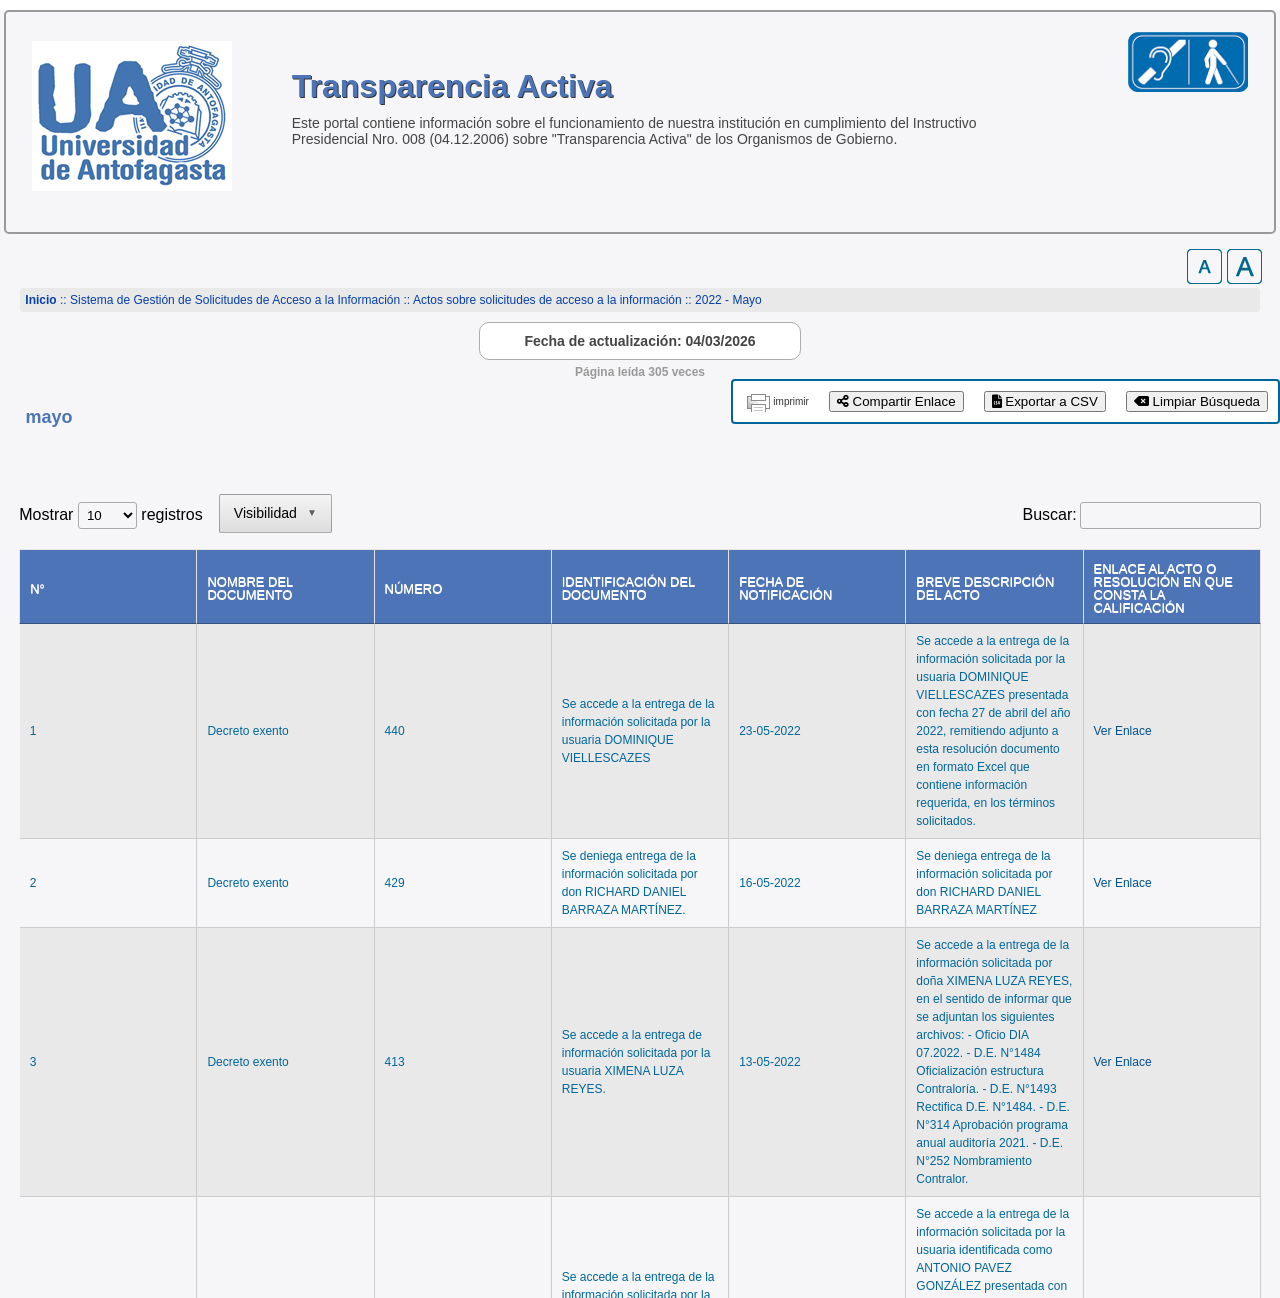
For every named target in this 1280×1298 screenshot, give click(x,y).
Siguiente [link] (1150, 1007)
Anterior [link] (1030, 1007)
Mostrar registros (110, 514)
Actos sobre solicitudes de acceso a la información (547, 300)
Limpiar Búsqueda (1197, 401)
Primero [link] (953, 1007)
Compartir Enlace (896, 401)
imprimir (791, 401)
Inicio (40, 300)
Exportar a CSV (1045, 401)
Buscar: (1050, 514)
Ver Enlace (1120, 668)
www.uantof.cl (70, 1206)
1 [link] (1087, 1007)
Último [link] (1228, 1007)
